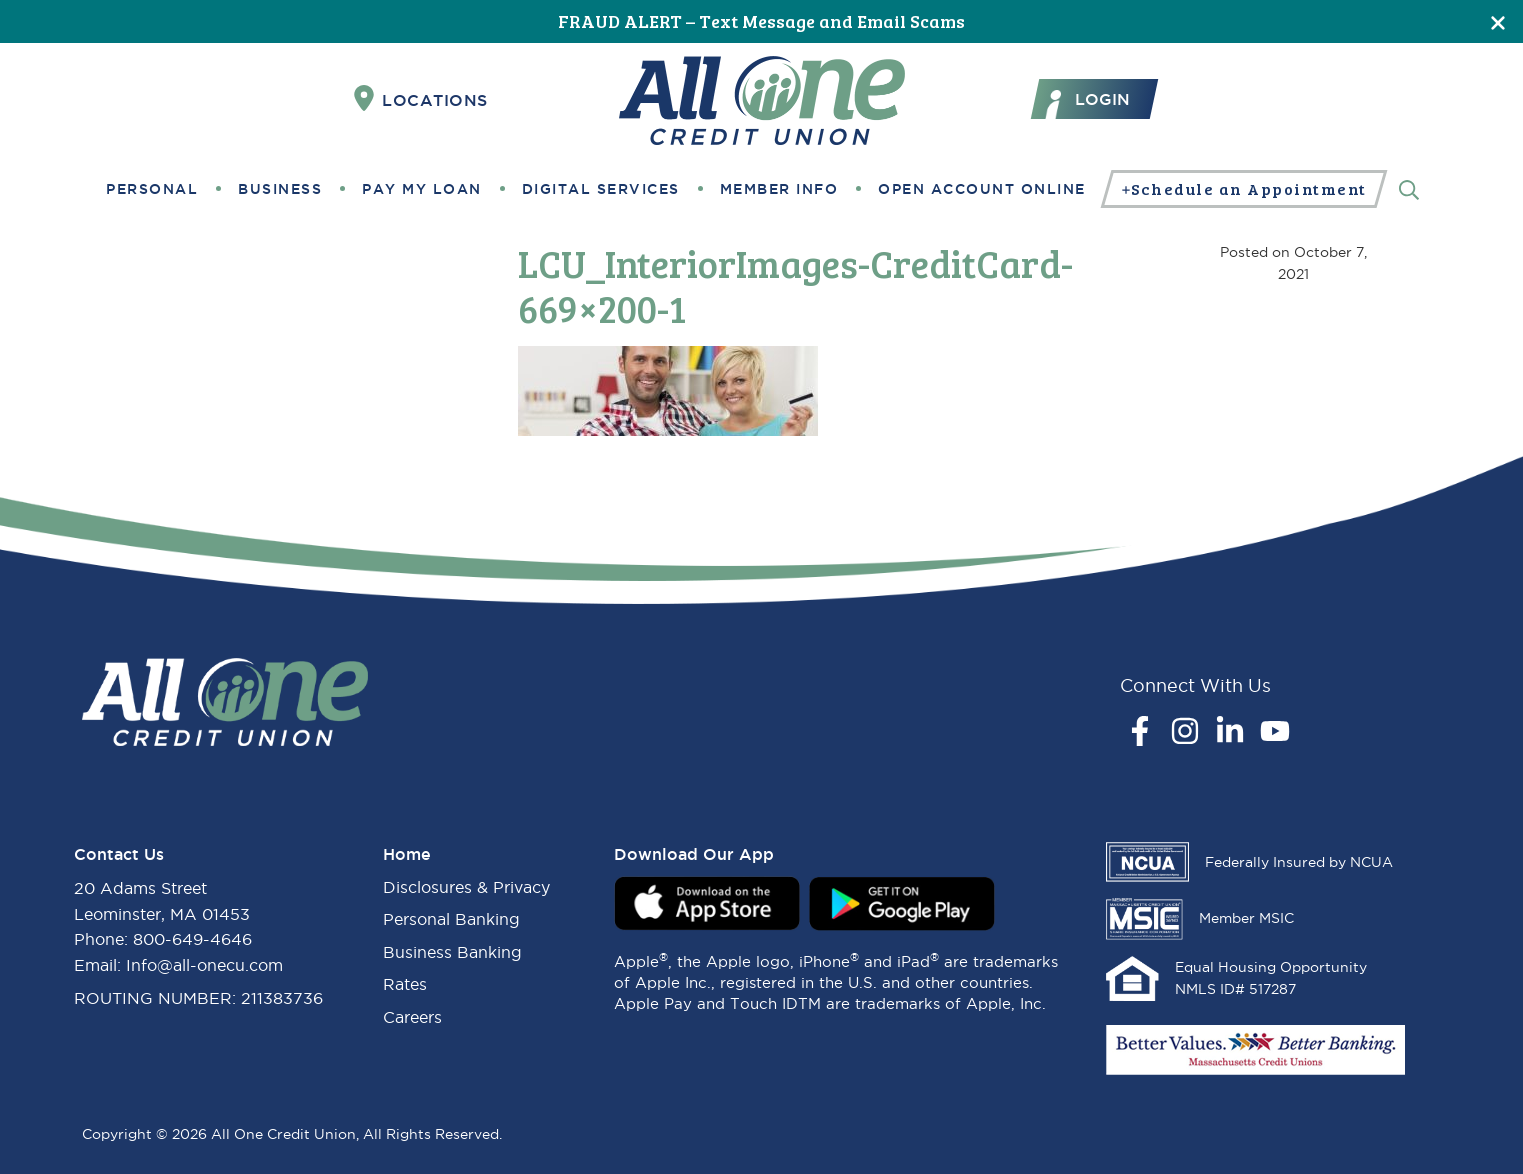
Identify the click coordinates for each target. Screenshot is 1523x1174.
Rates (405, 984)
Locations (421, 99)
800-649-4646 (192, 939)
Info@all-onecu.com (204, 965)
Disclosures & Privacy (466, 887)
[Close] (1498, 21)
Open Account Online (982, 189)
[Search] (1409, 188)
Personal (152, 189)
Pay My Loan (422, 189)
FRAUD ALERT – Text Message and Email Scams (761, 21)
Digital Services (601, 189)
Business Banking (452, 952)
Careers (412, 1017)
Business (280, 189)
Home (407, 854)
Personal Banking (451, 919)
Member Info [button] (779, 189)
